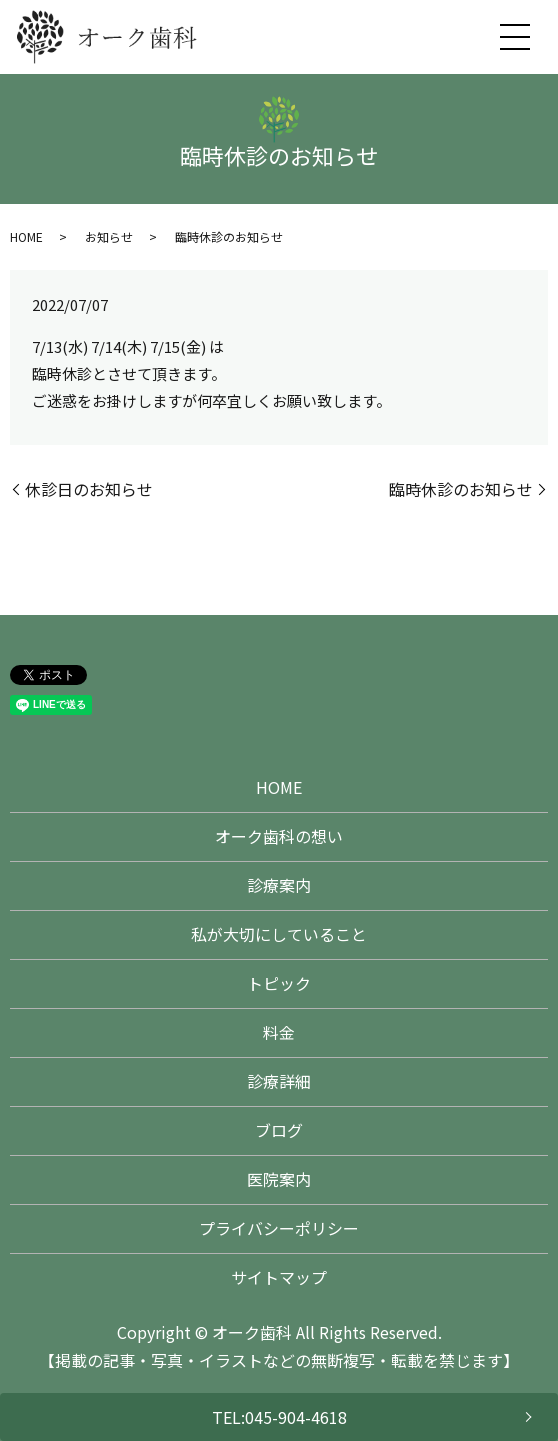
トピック (279, 983)
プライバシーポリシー (279, 1228)
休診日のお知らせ (89, 489)
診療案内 (279, 885)
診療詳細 (279, 1081)
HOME (26, 236)
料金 (279, 1032)
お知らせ (109, 236)
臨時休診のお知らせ (461, 489)
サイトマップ (279, 1277)
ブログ (279, 1130)
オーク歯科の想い (279, 836)
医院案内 (279, 1179)
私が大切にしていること (279, 934)
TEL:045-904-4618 (279, 1417)
